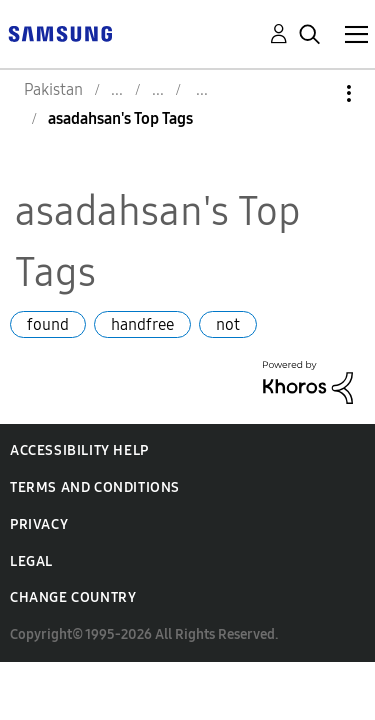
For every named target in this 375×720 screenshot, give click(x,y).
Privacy (39, 524)
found (48, 324)
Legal (31, 561)
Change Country (73, 597)
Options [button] (315, 93)
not (228, 324)
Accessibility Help (79, 450)
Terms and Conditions (95, 487)
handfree (142, 324)
